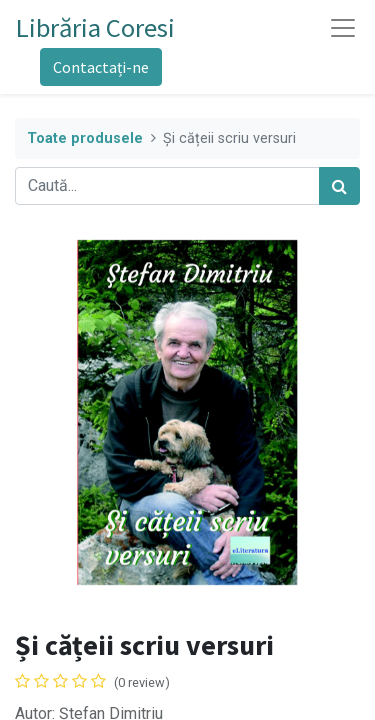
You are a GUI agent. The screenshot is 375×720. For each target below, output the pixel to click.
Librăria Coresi (95, 27)
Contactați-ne (101, 67)
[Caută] (339, 186)
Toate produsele (85, 138)
